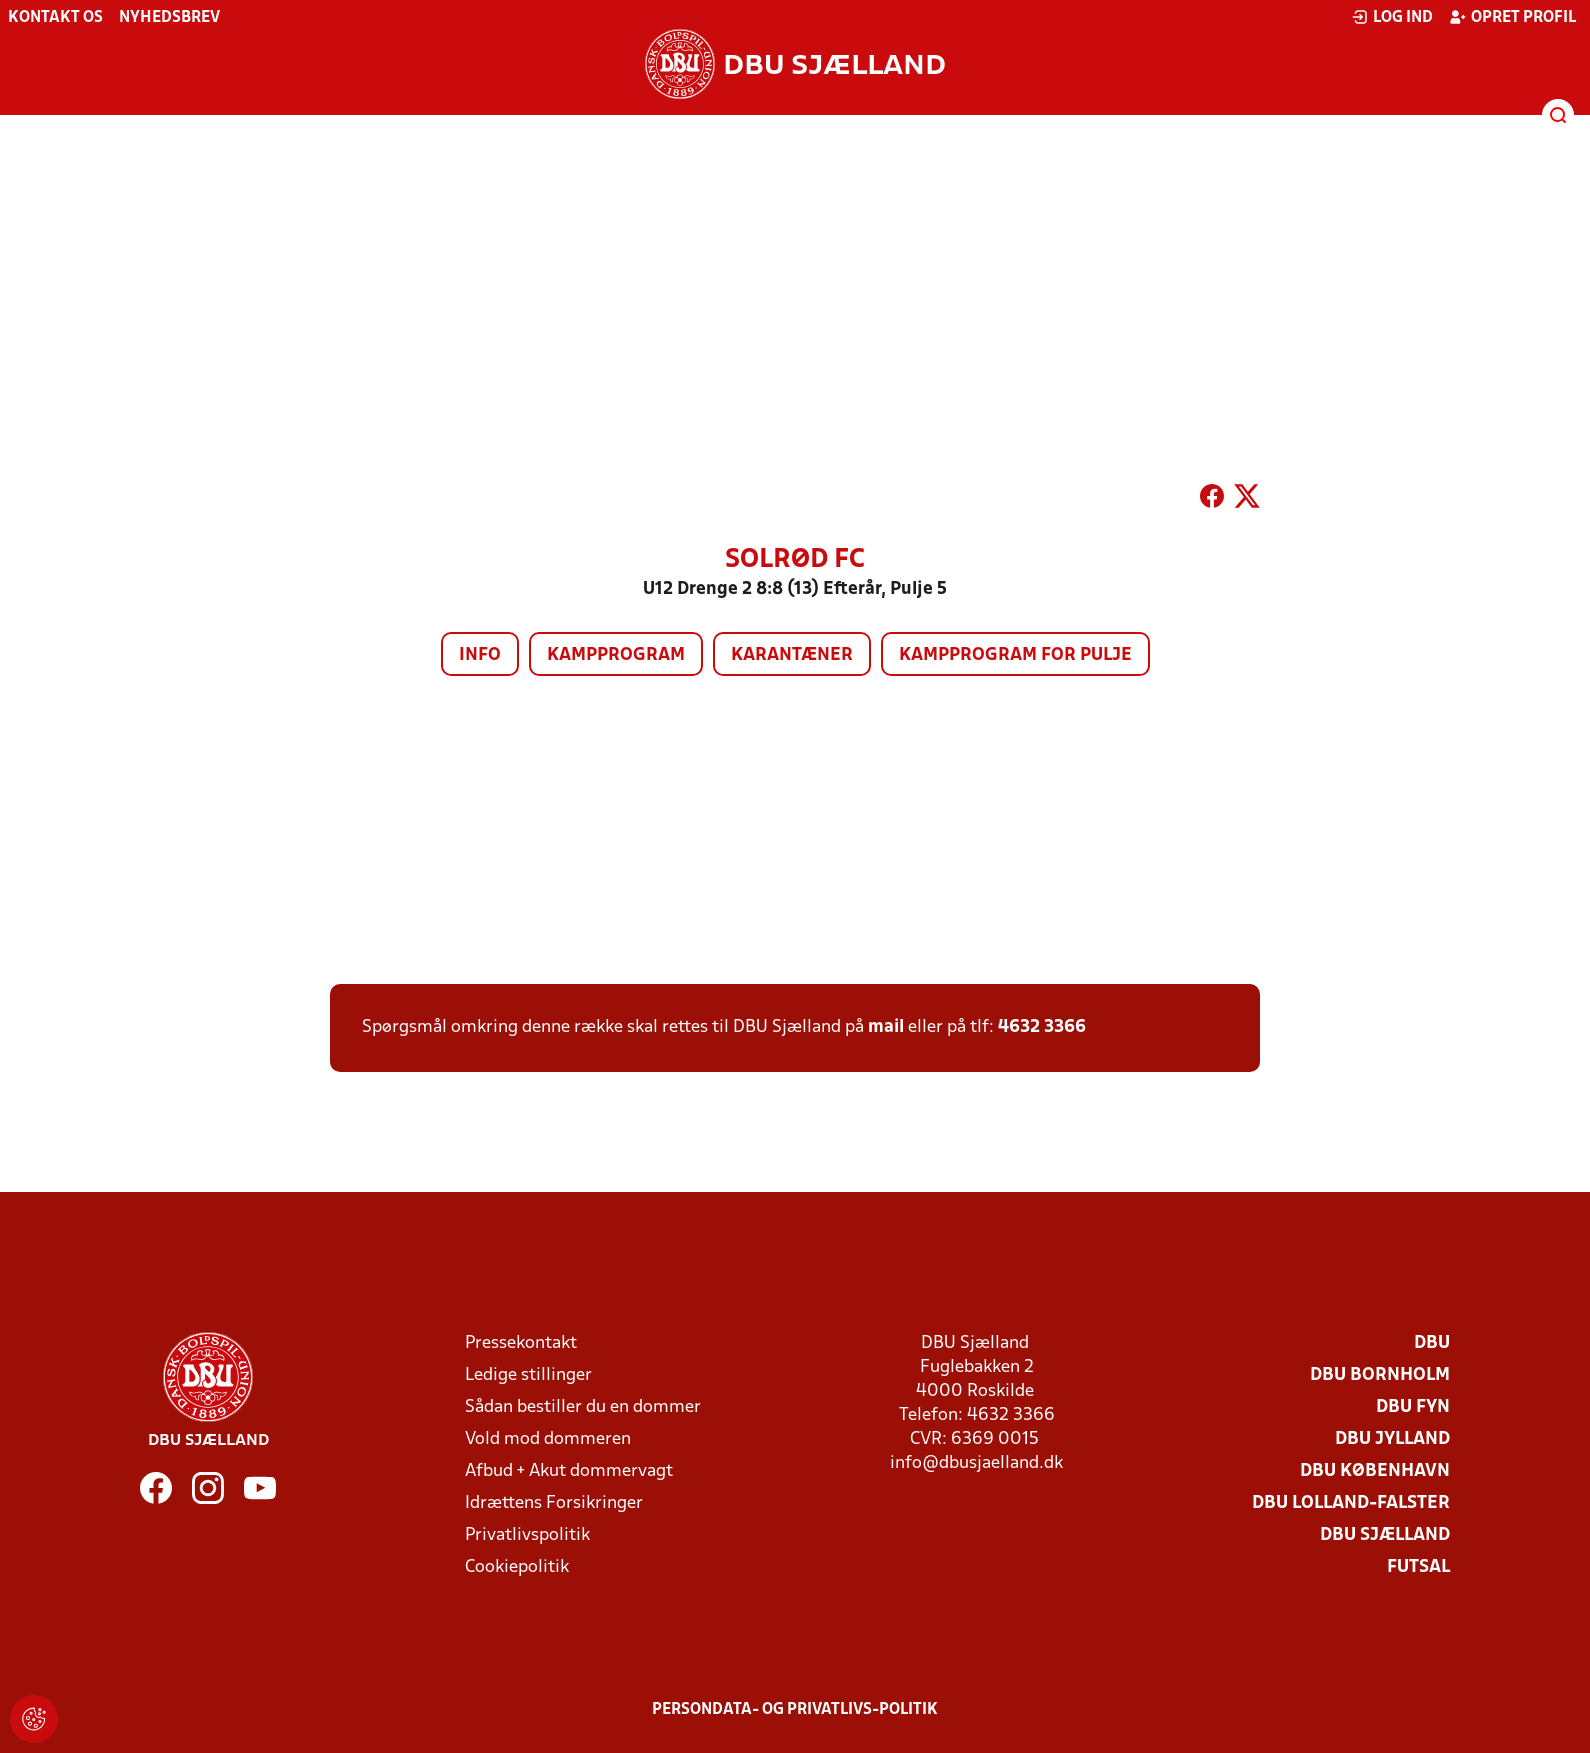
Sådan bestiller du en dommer (583, 1407)
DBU (1432, 1343)
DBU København (1375, 1471)
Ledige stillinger (528, 1375)
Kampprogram (616, 655)
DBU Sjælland (1385, 1535)
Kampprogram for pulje (1015, 655)
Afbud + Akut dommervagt (569, 1471)
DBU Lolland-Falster (1351, 1503)
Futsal (1418, 1567)
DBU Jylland (1392, 1439)
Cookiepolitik (517, 1567)
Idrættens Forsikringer (554, 1503)
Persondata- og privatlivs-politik (795, 1710)
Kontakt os (55, 18)
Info (480, 655)
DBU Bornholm (1380, 1375)
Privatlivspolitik (527, 1535)
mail (886, 1027)
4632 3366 (1042, 1027)
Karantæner (792, 655)
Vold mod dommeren (548, 1439)
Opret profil (1512, 17)
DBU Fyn (1413, 1407)
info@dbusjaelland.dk (976, 1463)
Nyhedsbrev (169, 18)
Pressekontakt (521, 1343)
